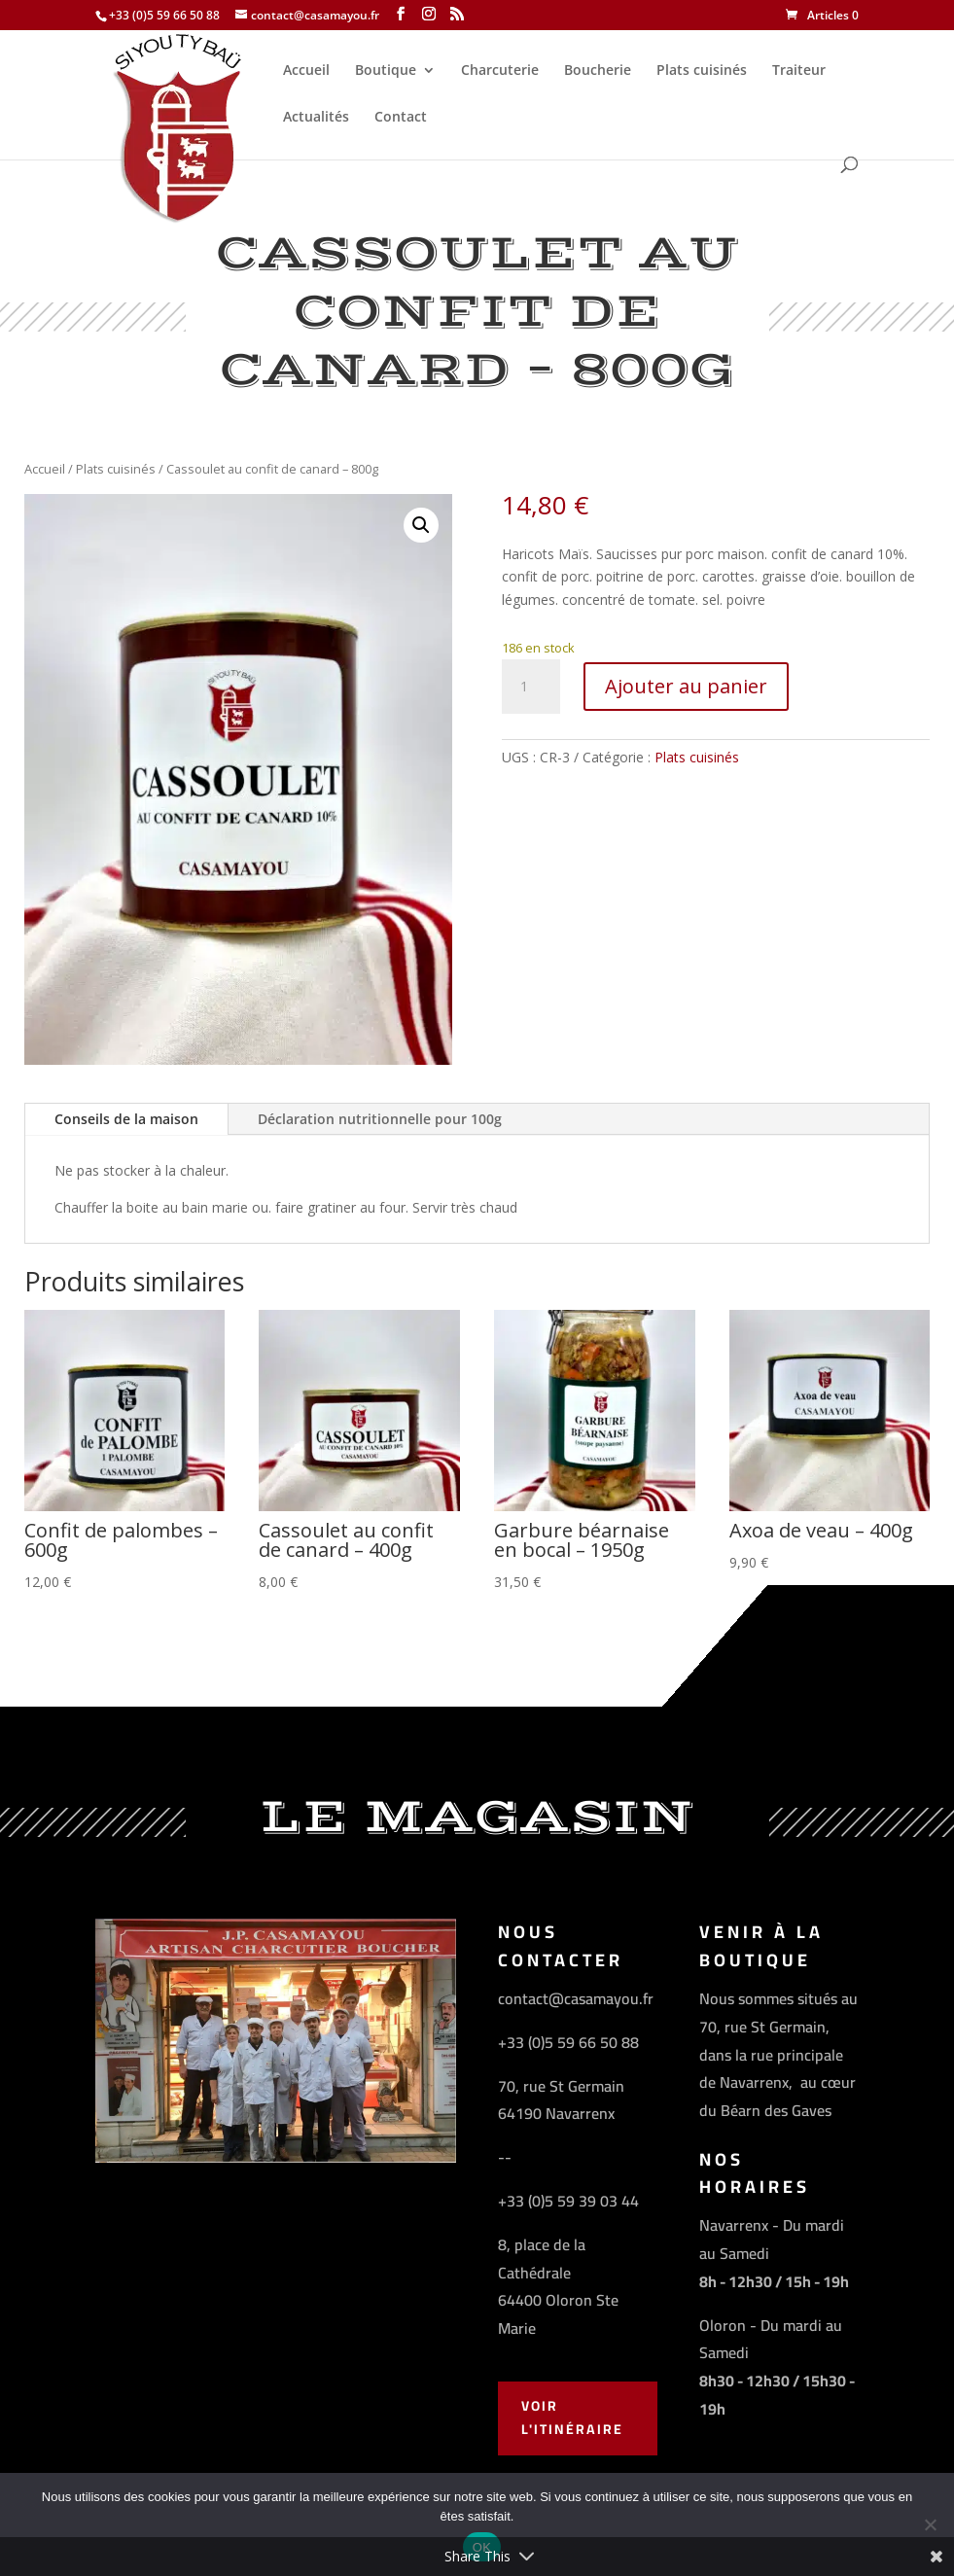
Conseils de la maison (126, 1119)
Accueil (306, 71)
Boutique (385, 71)
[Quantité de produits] (531, 686)
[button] (421, 525)
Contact (400, 117)
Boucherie (597, 71)
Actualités (316, 117)
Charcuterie (500, 71)
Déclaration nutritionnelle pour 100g (380, 1119)
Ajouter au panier (686, 686)
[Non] (929, 2524)
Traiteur (799, 71)
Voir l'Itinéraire (572, 2417)
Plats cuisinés (701, 71)
